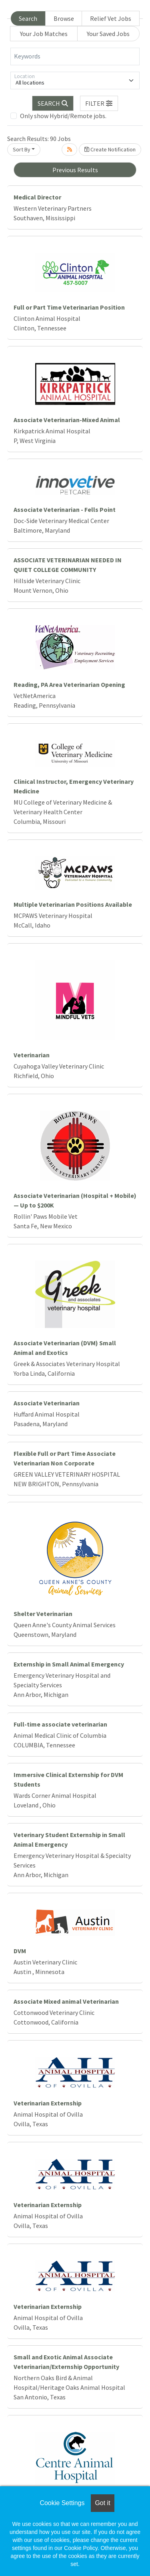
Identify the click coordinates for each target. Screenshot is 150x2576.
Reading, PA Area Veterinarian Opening (69, 684)
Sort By (21, 149)
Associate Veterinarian (47, 1403)
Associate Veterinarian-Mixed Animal (67, 420)
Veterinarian (32, 1055)
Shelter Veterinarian (43, 1614)
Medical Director (37, 197)
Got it (102, 2503)
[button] (99, 103)
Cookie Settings (62, 2503)
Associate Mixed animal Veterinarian (66, 2001)
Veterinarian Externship (48, 2103)
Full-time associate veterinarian (60, 1724)
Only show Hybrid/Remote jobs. (63, 116)
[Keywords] (75, 56)
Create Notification (110, 149)
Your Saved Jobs (108, 34)
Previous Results (75, 170)
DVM (20, 1951)
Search (28, 18)
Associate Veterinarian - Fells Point (65, 509)
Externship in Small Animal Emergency (69, 1664)
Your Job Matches (44, 34)
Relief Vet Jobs (110, 18)
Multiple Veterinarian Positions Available (73, 904)
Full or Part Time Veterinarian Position (69, 307)
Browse (64, 18)
